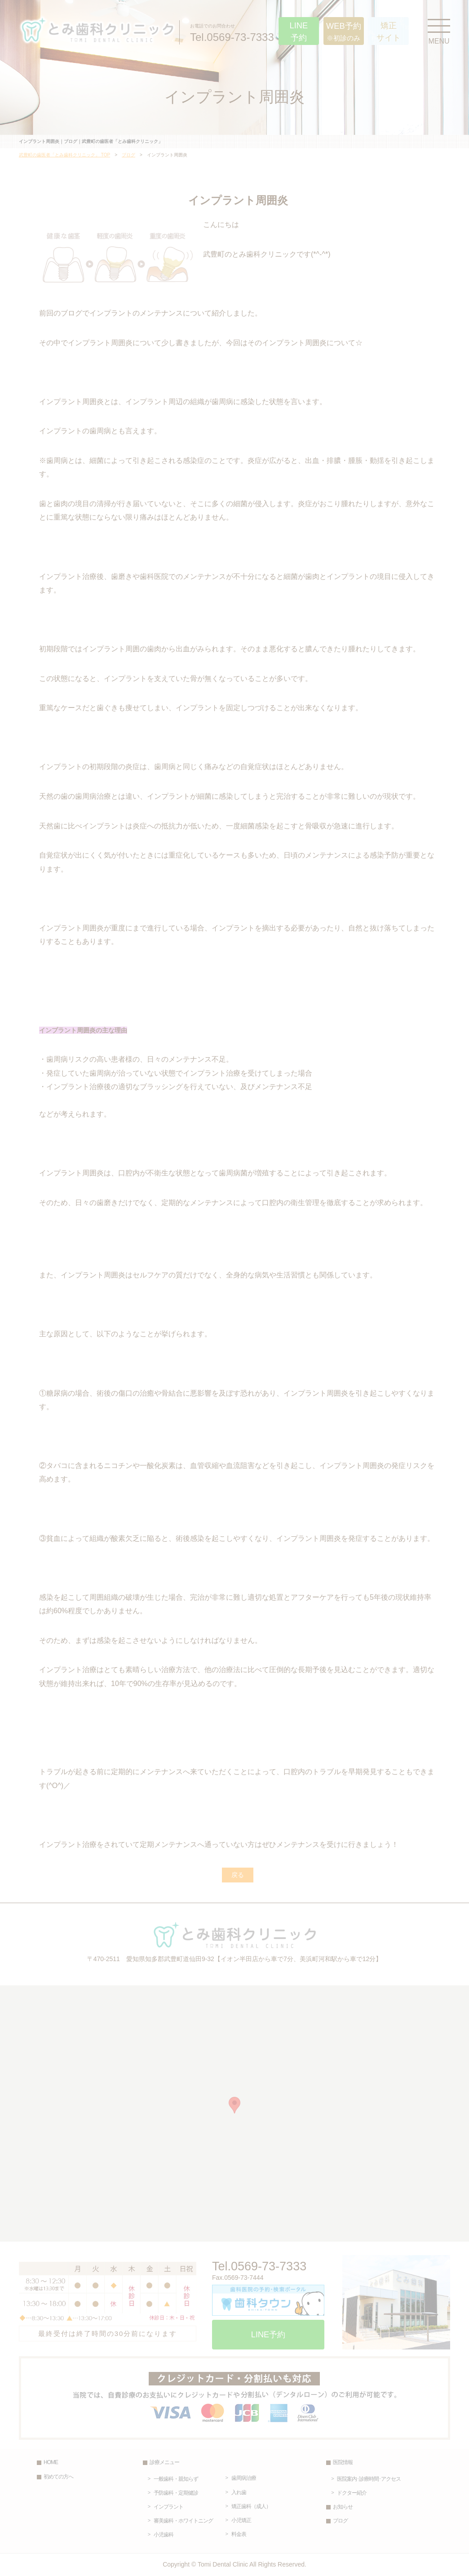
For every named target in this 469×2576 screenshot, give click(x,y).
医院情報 (343, 2462)
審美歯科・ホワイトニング (183, 2521)
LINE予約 (268, 2334)
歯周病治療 (243, 2478)
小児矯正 (241, 2520)
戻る (237, 1874)
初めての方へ (58, 2477)
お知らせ (343, 2507)
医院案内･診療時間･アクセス (369, 2479)
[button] (234, 2105)
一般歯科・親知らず (176, 2479)
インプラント (168, 2507)
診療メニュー (164, 2462)
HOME (51, 2462)
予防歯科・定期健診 (176, 2493)
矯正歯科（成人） (251, 2506)
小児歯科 (163, 2535)
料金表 (238, 2534)
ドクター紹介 (352, 2493)
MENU (439, 30)
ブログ (128, 154)
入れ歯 (238, 2492)
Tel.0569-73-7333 (232, 31)
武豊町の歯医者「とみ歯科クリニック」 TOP (64, 154)
